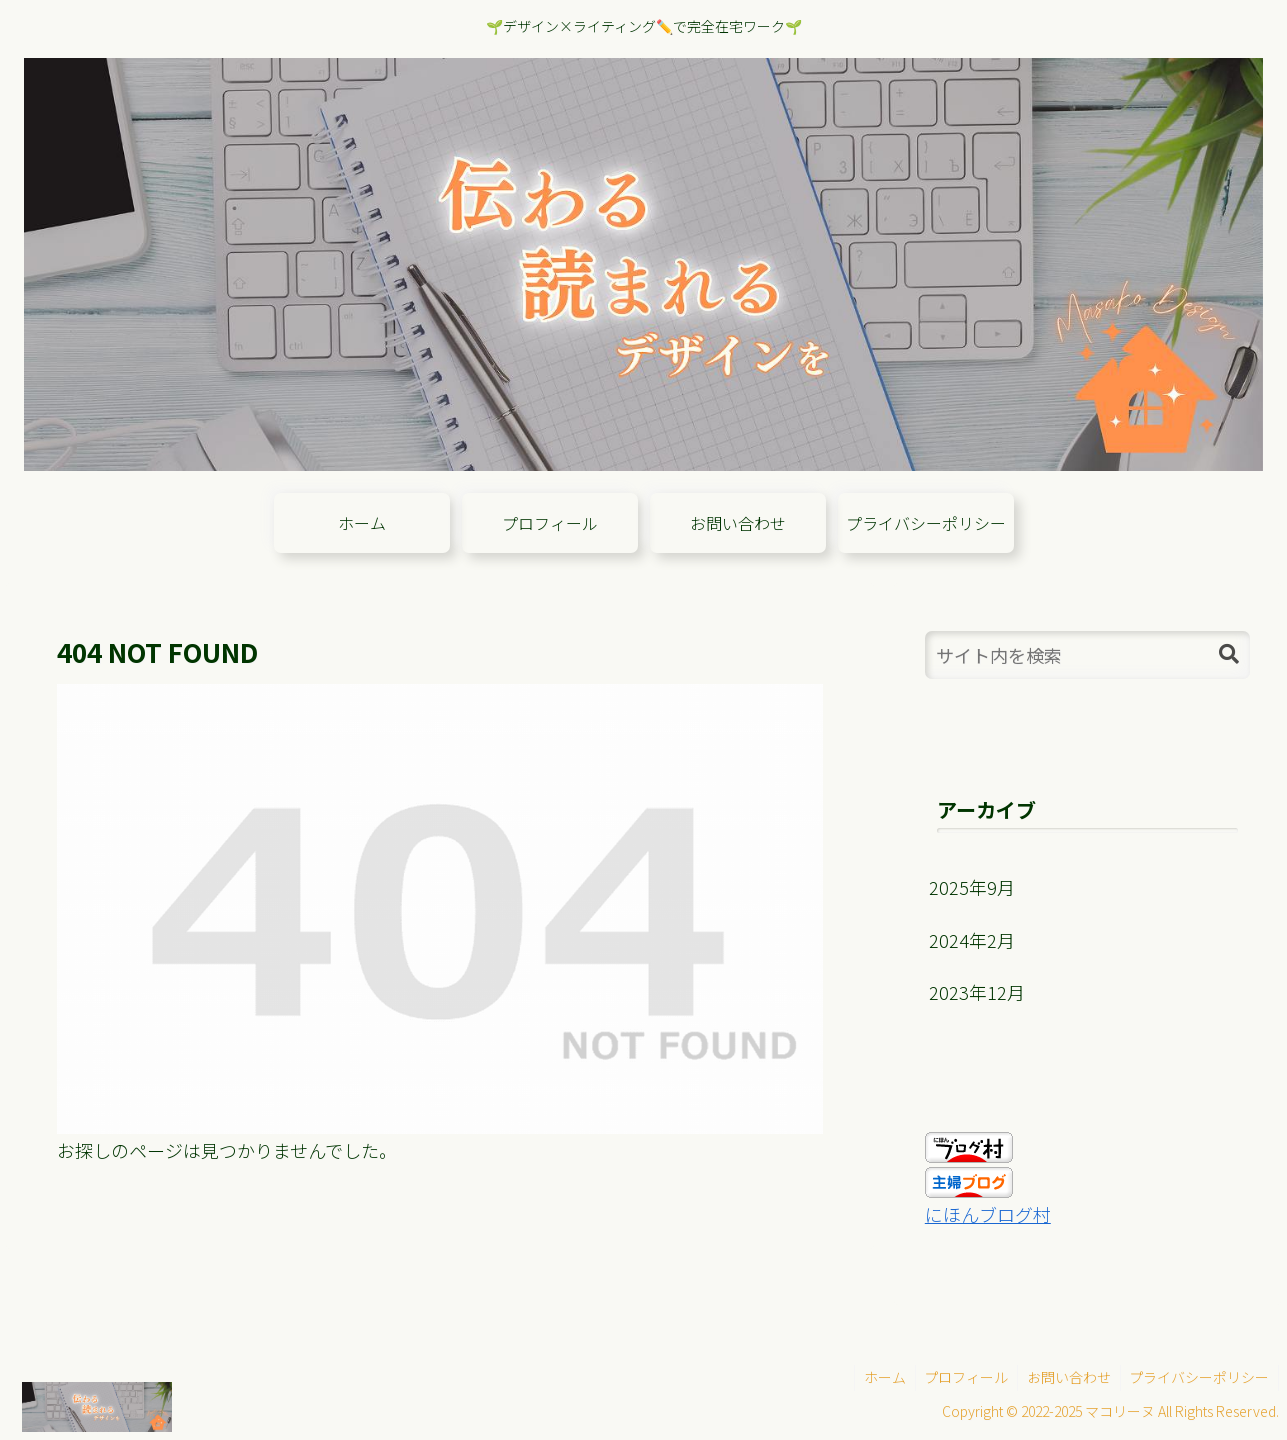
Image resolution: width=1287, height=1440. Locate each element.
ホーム (876, 1377)
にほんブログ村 (988, 1214)
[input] (1088, 655)
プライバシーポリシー (1198, 1377)
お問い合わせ (1065, 1377)
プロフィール (960, 1377)
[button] (1229, 654)
